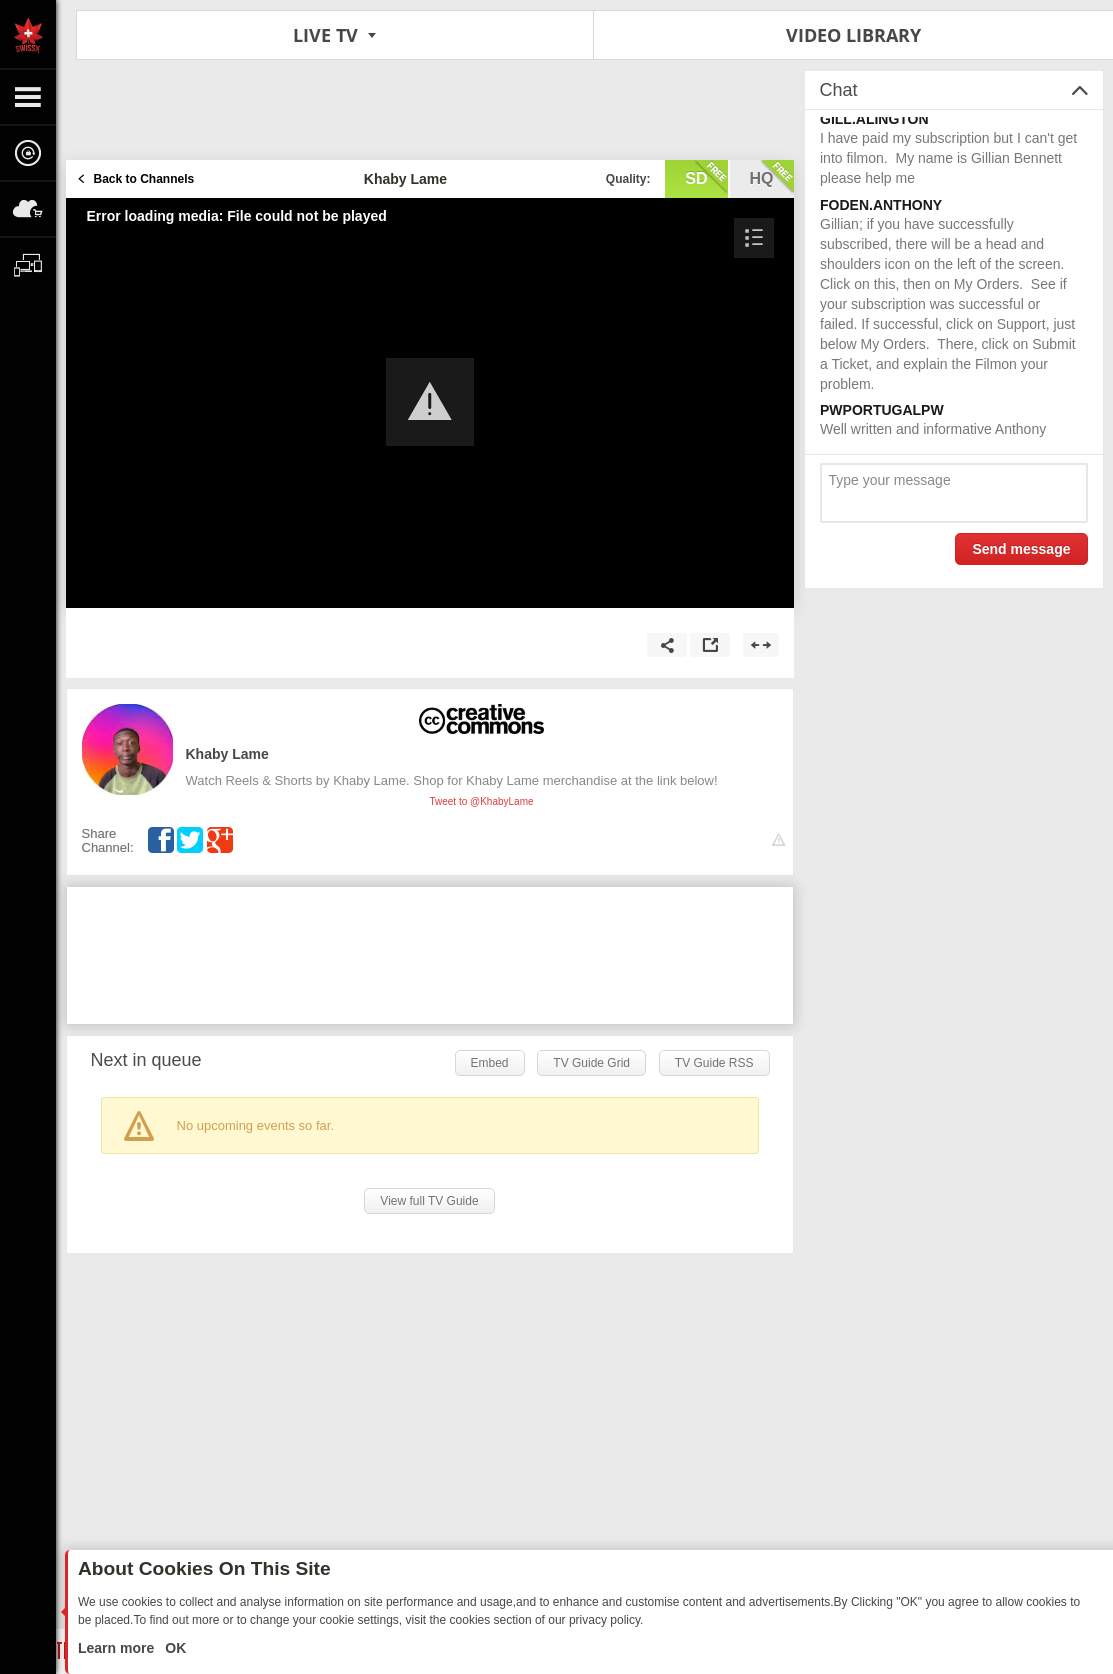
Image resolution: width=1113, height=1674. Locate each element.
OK (173, 1648)
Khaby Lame (227, 754)
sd (706, 177)
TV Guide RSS (714, 1063)
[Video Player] (430, 403)
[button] (430, 402)
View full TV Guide (429, 1201)
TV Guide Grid (591, 1063)
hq (772, 177)
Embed (490, 1063)
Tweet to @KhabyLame (481, 801)
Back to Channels (144, 179)
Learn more (118, 1648)
